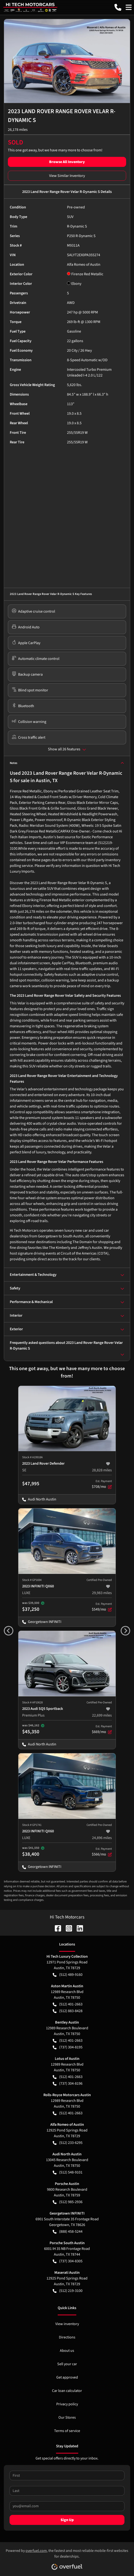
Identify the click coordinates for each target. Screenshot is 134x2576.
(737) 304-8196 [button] (67, 2083)
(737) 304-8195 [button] (67, 2047)
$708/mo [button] (102, 1484)
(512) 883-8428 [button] (67, 2011)
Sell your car (67, 2364)
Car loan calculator (67, 2390)
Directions (67, 2337)
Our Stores (67, 2417)
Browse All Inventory (67, 161)
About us (67, 2350)
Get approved (67, 2377)
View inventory (67, 2324)
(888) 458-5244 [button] (67, 2231)
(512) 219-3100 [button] (67, 2291)
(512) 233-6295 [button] (67, 2143)
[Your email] (67, 2506)
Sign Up (67, 2520)
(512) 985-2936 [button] (67, 2202)
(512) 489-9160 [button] (67, 1974)
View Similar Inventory (67, 175)
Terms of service (67, 2430)
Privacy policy (67, 2404)
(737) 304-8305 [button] (67, 2261)
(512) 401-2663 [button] (67, 2004)
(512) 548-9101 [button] (67, 2172)
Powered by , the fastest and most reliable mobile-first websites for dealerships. (67, 2557)
